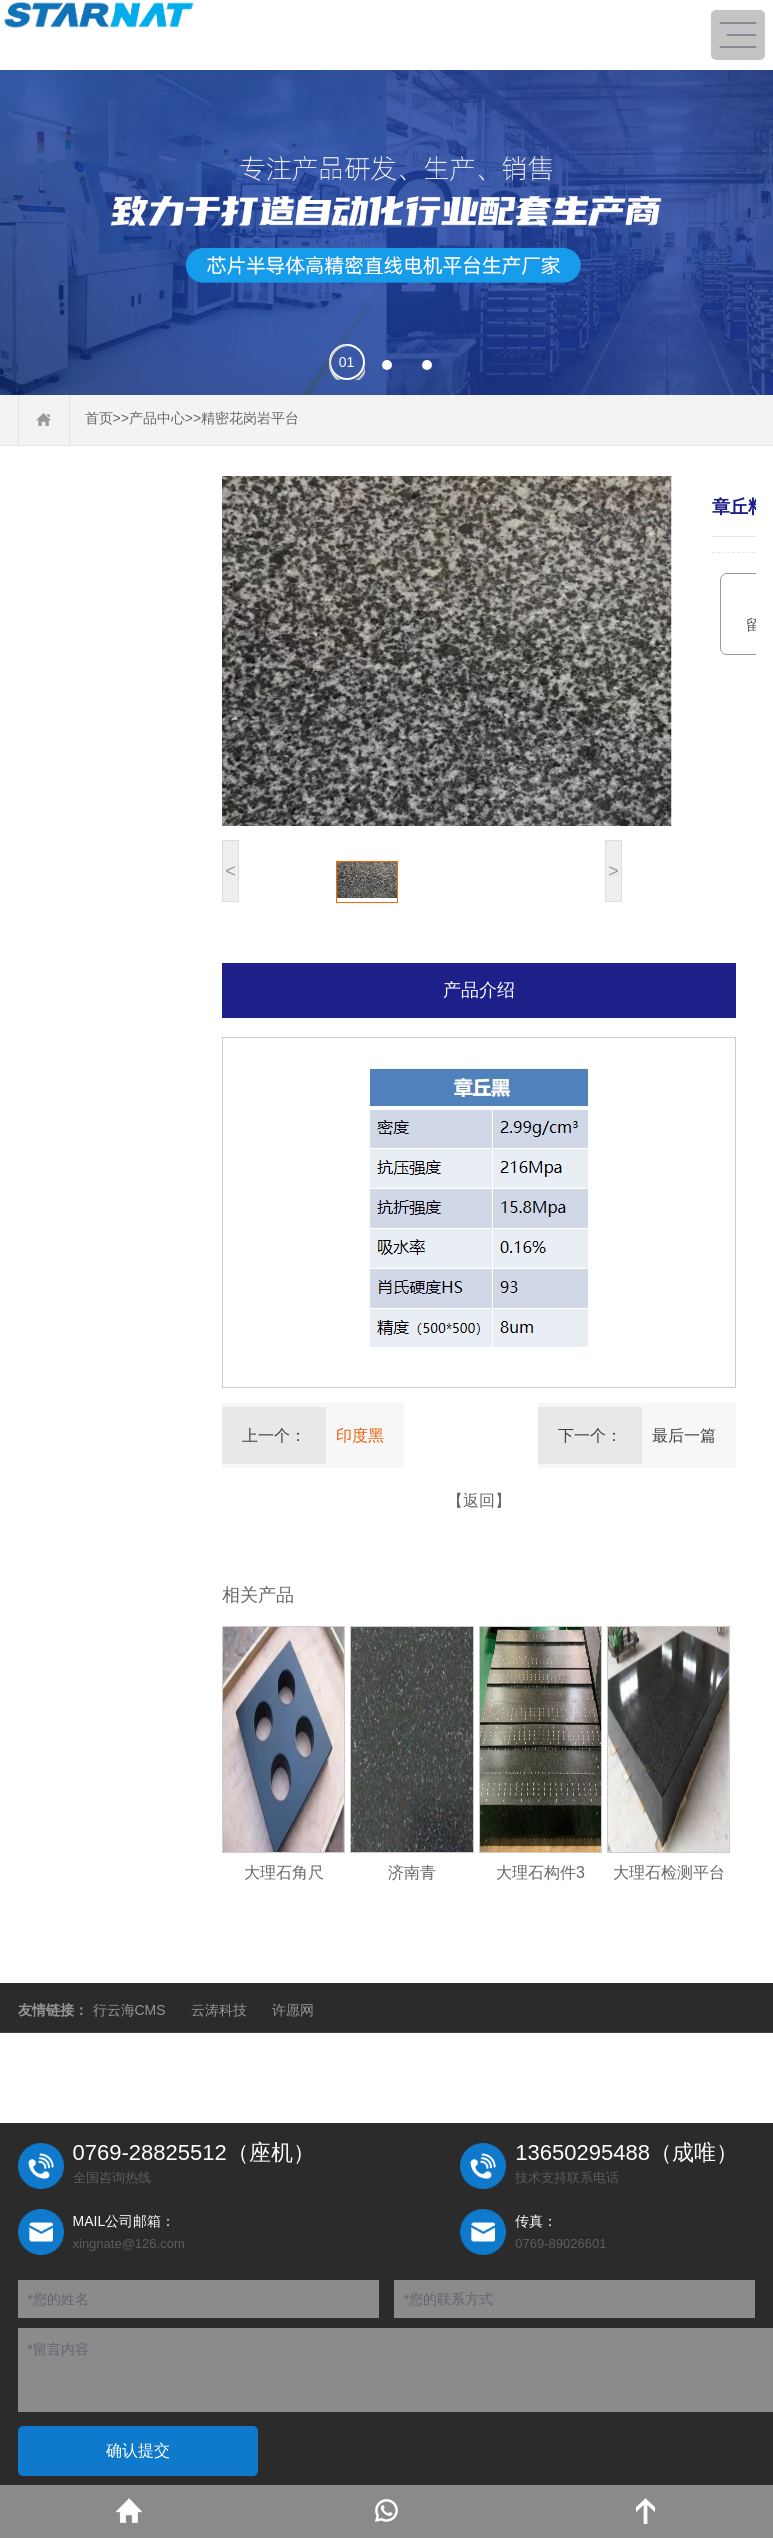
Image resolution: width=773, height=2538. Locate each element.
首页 (99, 418)
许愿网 (293, 2010)
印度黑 (360, 1435)
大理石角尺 (284, 1872)
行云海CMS (129, 2010)
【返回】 (479, 1500)
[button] (347, 365)
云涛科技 (219, 2010)
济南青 (412, 1872)
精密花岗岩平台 (250, 418)
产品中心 (157, 418)
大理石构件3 (540, 1872)
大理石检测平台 (669, 1872)
